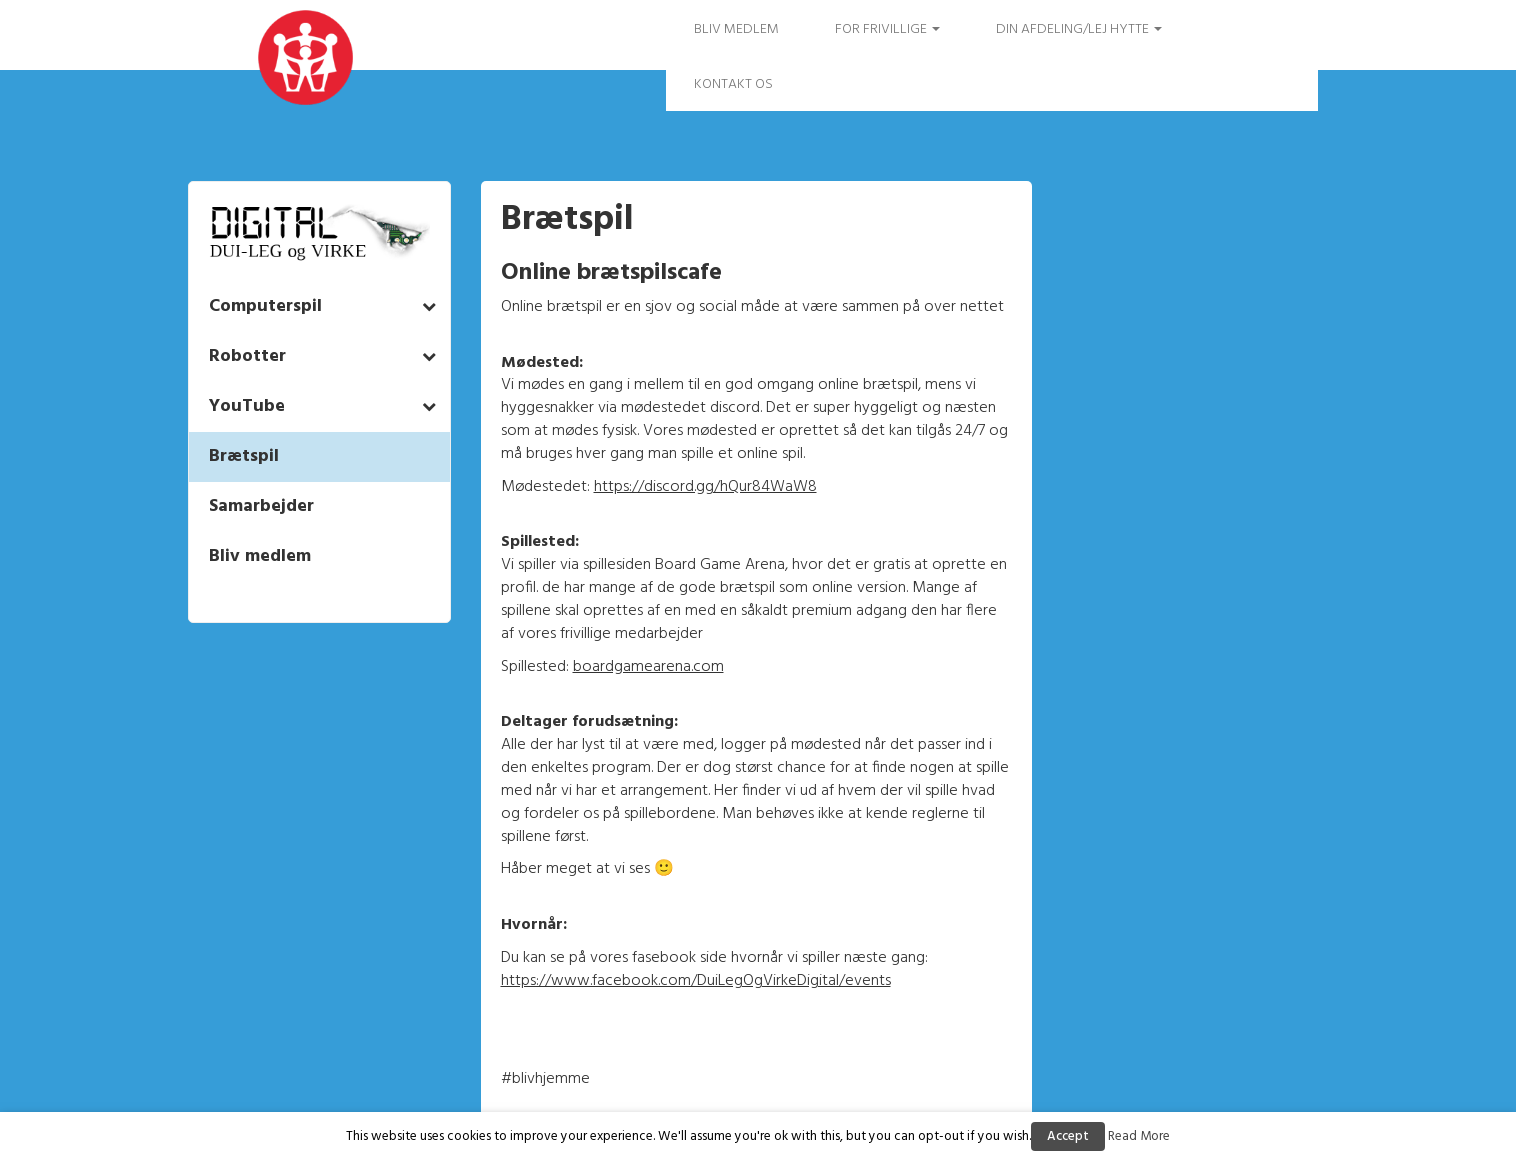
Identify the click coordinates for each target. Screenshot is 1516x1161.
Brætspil (244, 456)
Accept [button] (1068, 1136)
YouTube (247, 406)
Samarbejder (261, 506)
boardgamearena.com (648, 667)
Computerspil (265, 306)
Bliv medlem (736, 29)
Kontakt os (733, 84)
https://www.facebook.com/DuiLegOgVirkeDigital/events (696, 981)
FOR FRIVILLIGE (887, 29)
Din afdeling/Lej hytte (1079, 29)
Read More (1139, 1136)
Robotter (247, 356)
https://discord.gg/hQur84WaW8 (705, 487)
